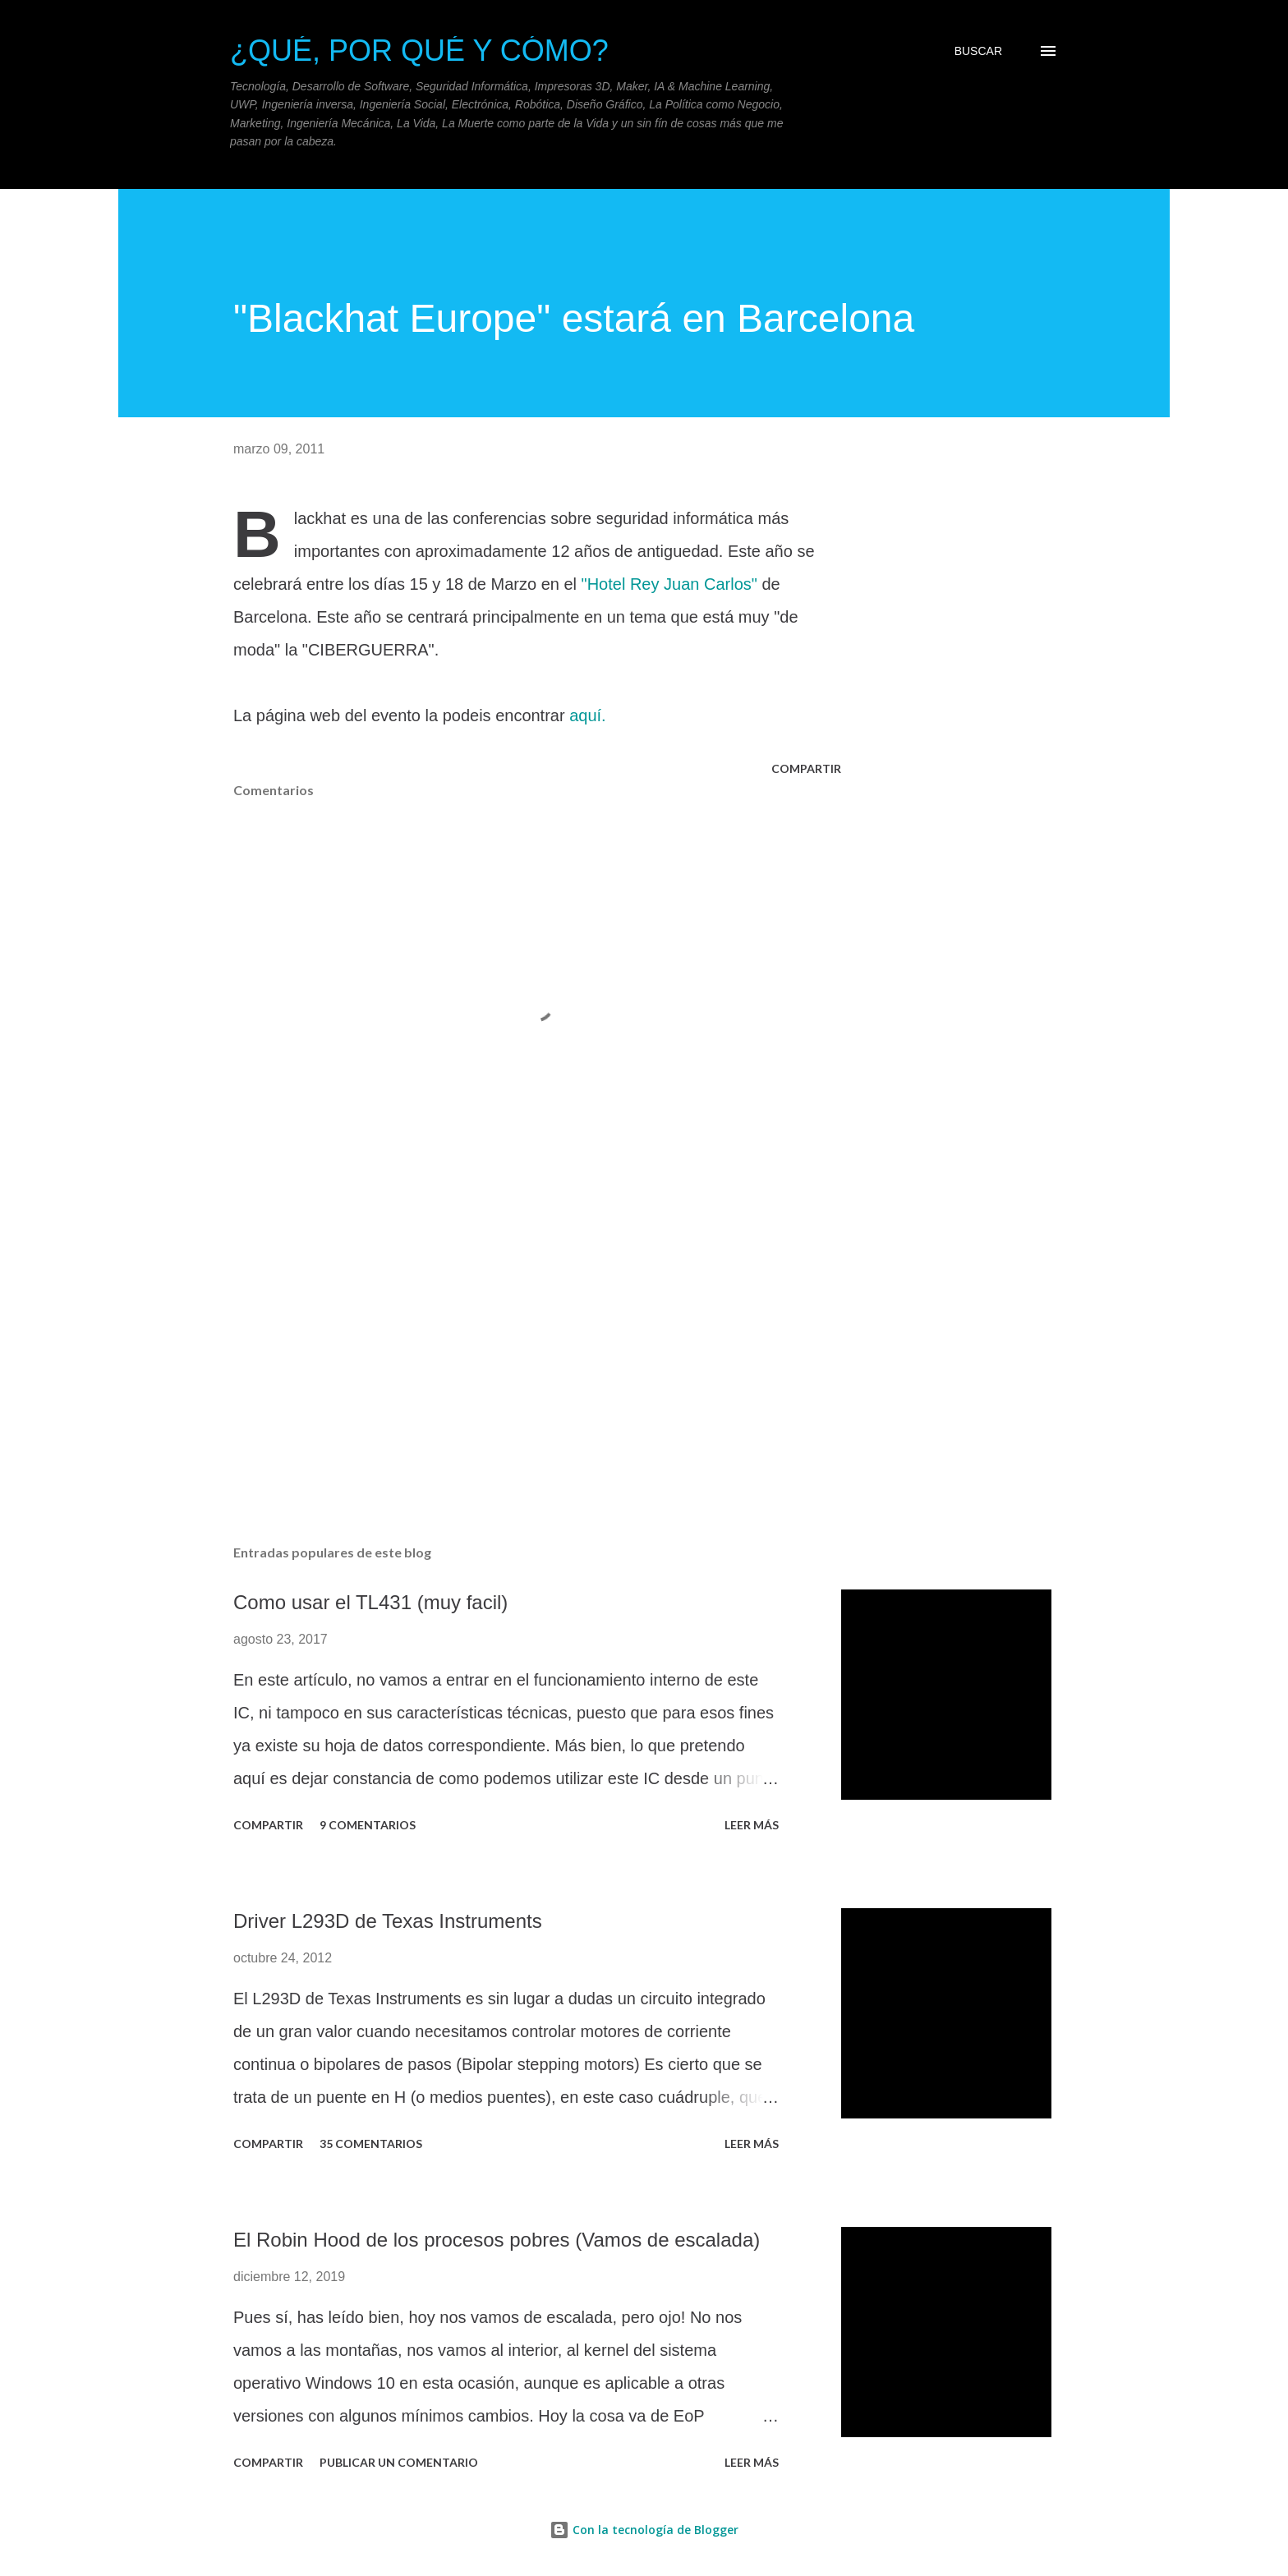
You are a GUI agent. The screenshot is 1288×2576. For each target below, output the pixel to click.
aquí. (587, 715)
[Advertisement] (511, 1340)
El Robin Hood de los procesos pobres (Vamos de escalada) (496, 2240)
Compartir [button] (806, 768)
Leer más (751, 1825)
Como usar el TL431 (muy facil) (370, 1602)
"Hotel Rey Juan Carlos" (669, 584)
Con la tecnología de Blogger (644, 2529)
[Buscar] (978, 51)
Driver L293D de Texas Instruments (387, 1921)
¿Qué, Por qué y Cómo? (419, 50)
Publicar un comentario (399, 2462)
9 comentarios (368, 1825)
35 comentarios (371, 2143)
